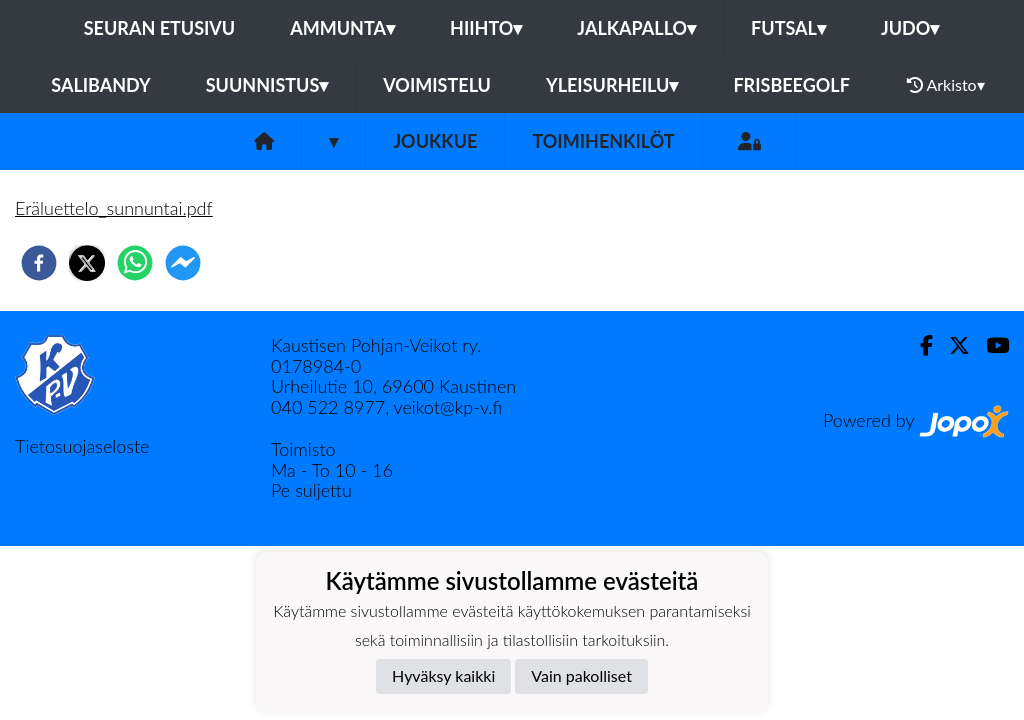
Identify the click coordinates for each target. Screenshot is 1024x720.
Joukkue (435, 141)
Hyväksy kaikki (443, 675)
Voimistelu (437, 85)
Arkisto (946, 85)
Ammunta (342, 28)
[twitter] (87, 263)
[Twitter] (951, 345)
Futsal (788, 28)
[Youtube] (989, 345)
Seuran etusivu (160, 28)
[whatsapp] (135, 263)
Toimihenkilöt (603, 141)
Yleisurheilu (612, 85)
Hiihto (486, 28)
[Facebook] (918, 345)
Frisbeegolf (791, 85)
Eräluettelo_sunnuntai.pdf (114, 208)
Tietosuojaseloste (82, 446)
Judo (910, 28)
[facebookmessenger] (183, 263)
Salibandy (100, 85)
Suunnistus (267, 85)
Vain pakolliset (581, 675)
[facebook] (39, 263)
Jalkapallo (636, 28)
